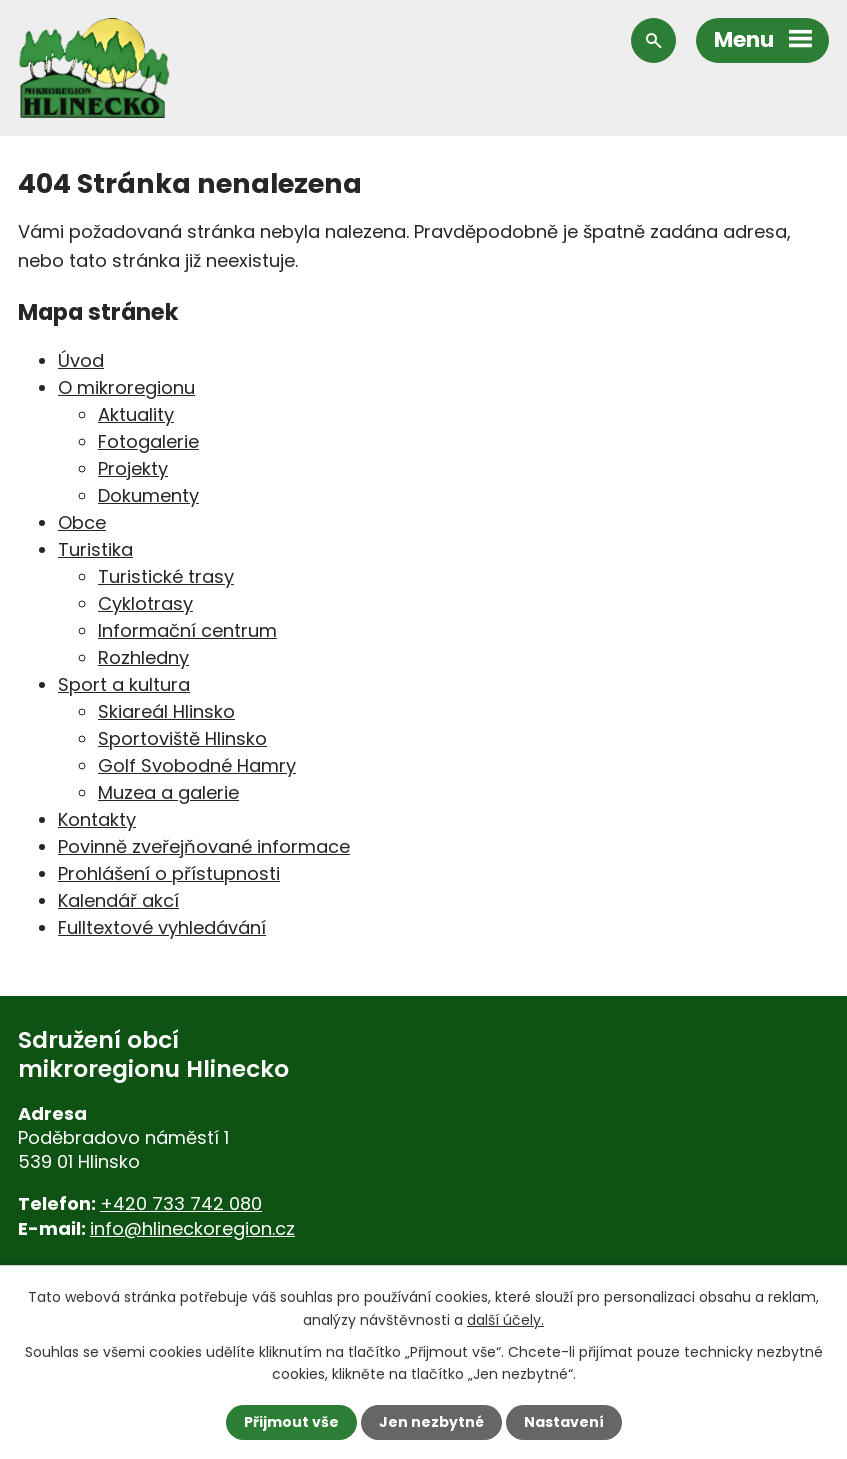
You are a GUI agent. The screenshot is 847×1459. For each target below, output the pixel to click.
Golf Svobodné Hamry (197, 765)
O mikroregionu (126, 387)
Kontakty (97, 819)
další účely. (505, 1319)
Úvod (81, 360)
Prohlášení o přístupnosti (169, 873)
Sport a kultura (124, 684)
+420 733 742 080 (181, 1203)
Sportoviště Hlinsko (182, 738)
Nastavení (564, 1422)
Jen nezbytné (431, 1422)
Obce (82, 522)
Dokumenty (148, 495)
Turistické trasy (166, 576)
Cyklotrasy (145, 603)
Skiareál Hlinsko (166, 711)
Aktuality (136, 414)
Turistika (95, 549)
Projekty (133, 468)
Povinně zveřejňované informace (204, 846)
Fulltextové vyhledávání (162, 927)
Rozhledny (143, 657)
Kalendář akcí (118, 900)
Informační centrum (187, 630)
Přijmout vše (291, 1422)
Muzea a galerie (168, 792)
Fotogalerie (148, 441)
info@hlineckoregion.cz (192, 1228)
